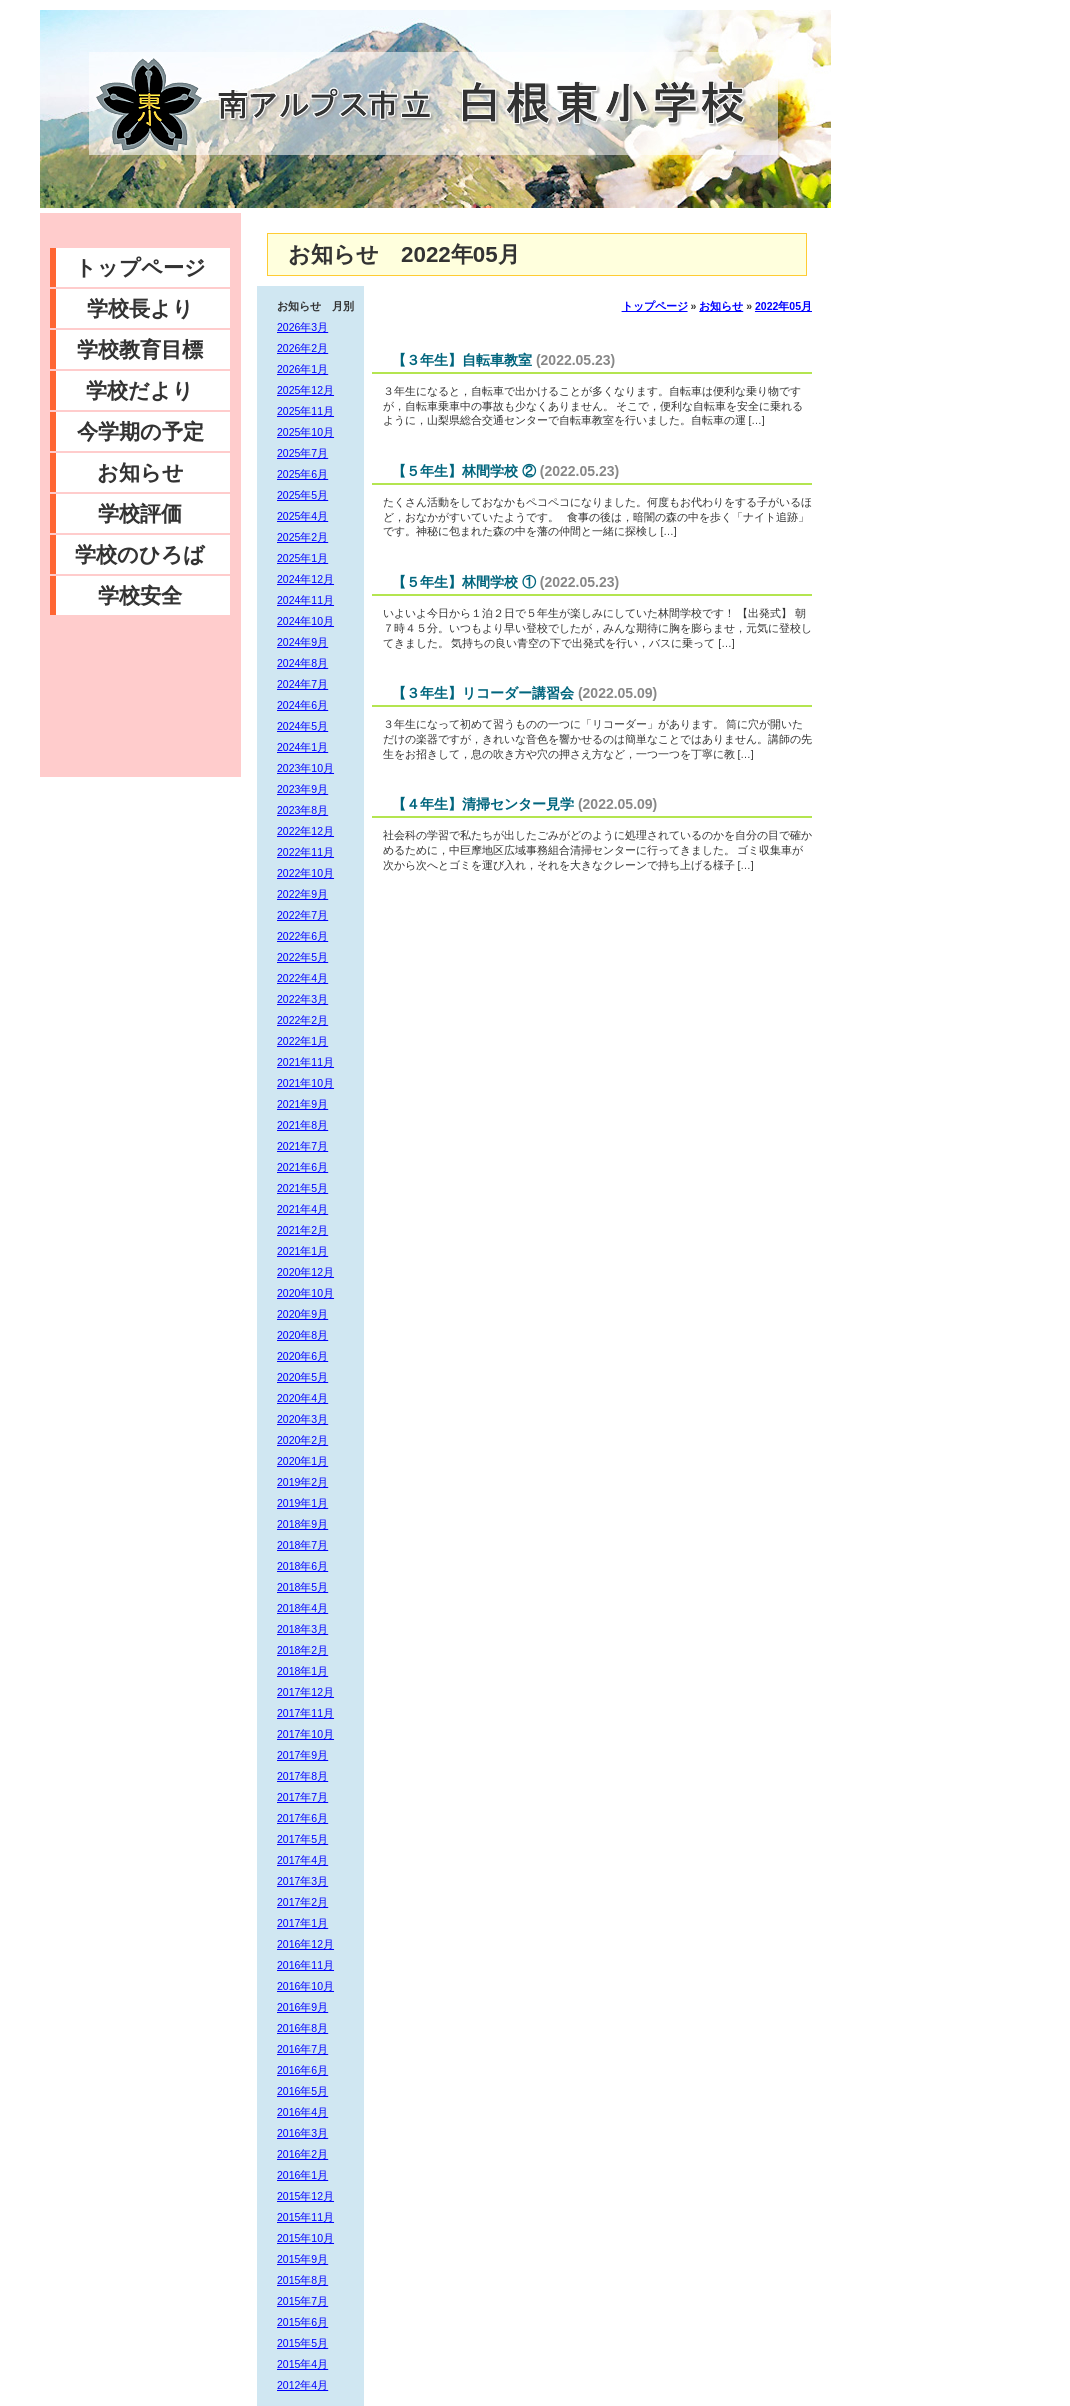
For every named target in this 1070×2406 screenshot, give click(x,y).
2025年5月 (302, 495)
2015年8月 (302, 2280)
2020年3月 (302, 1419)
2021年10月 (305, 1083)
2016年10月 (305, 1986)
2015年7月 (302, 2301)
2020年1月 (302, 1461)
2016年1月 (302, 2175)
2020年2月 (302, 1440)
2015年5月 (302, 2343)
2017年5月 (302, 1839)
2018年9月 (302, 1524)
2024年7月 (302, 684)
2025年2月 (302, 537)
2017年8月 (302, 1776)
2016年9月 (302, 2007)
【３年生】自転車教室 (462, 360)
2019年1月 (302, 1503)
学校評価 (140, 513)
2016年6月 (302, 2070)
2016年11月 (305, 1965)
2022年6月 (302, 936)
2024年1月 (302, 747)
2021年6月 (302, 1167)
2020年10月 (305, 1293)
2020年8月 (302, 1335)
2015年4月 (302, 2364)
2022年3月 (302, 999)
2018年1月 (302, 1671)
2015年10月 (305, 2238)
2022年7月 (302, 915)
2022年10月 (305, 873)
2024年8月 (302, 663)
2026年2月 (302, 348)
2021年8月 (302, 1125)
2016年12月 (305, 1944)
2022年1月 (302, 1041)
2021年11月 (305, 1062)
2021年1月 (302, 1251)
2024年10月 (305, 621)
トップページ (140, 267)
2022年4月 (302, 978)
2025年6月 (302, 474)
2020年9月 (302, 1314)
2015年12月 (305, 2196)
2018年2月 (302, 1650)
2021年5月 (302, 1188)
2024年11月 (305, 600)
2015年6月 (302, 2322)
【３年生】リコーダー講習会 (483, 693)
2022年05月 (783, 306)
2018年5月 (302, 1587)
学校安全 (140, 595)
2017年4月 (302, 1860)
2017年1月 (302, 1923)
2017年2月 (302, 1902)
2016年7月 (302, 2049)
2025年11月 (305, 411)
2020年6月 (302, 1356)
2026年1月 (302, 369)
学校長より (140, 308)
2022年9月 (302, 894)
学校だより (140, 390)
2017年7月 (302, 1797)
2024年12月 (305, 579)
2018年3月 (302, 1629)
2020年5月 (302, 1377)
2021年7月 (302, 1146)
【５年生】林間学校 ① (464, 582)
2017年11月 (305, 1713)
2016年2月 (302, 2154)
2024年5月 (302, 726)
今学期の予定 (140, 431)
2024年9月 (302, 642)
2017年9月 (302, 1755)
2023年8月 (302, 810)
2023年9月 (302, 789)
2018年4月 (302, 1608)
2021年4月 (302, 1209)
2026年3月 (302, 327)
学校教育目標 (140, 349)
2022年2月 (302, 1020)
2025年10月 (305, 432)
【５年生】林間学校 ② (464, 471)
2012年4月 (302, 2385)
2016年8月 (302, 2028)
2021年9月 (302, 1104)
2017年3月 (302, 1881)
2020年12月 (305, 1272)
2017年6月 (302, 1818)
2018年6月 (302, 1566)
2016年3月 (302, 2133)
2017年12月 (305, 1692)
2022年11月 (305, 852)
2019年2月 (302, 1482)
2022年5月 (302, 957)
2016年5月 (302, 2091)
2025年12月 (305, 390)
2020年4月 (302, 1398)
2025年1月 (302, 558)
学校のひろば (140, 554)
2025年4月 (302, 516)
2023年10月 (305, 768)
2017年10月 (305, 1734)
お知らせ (140, 472)
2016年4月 (302, 2112)
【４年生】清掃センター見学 (483, 804)
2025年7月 (302, 453)
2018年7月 (302, 1545)
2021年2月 (302, 1230)
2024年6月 (302, 705)
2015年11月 (305, 2217)
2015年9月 (302, 2259)
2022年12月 (305, 831)
